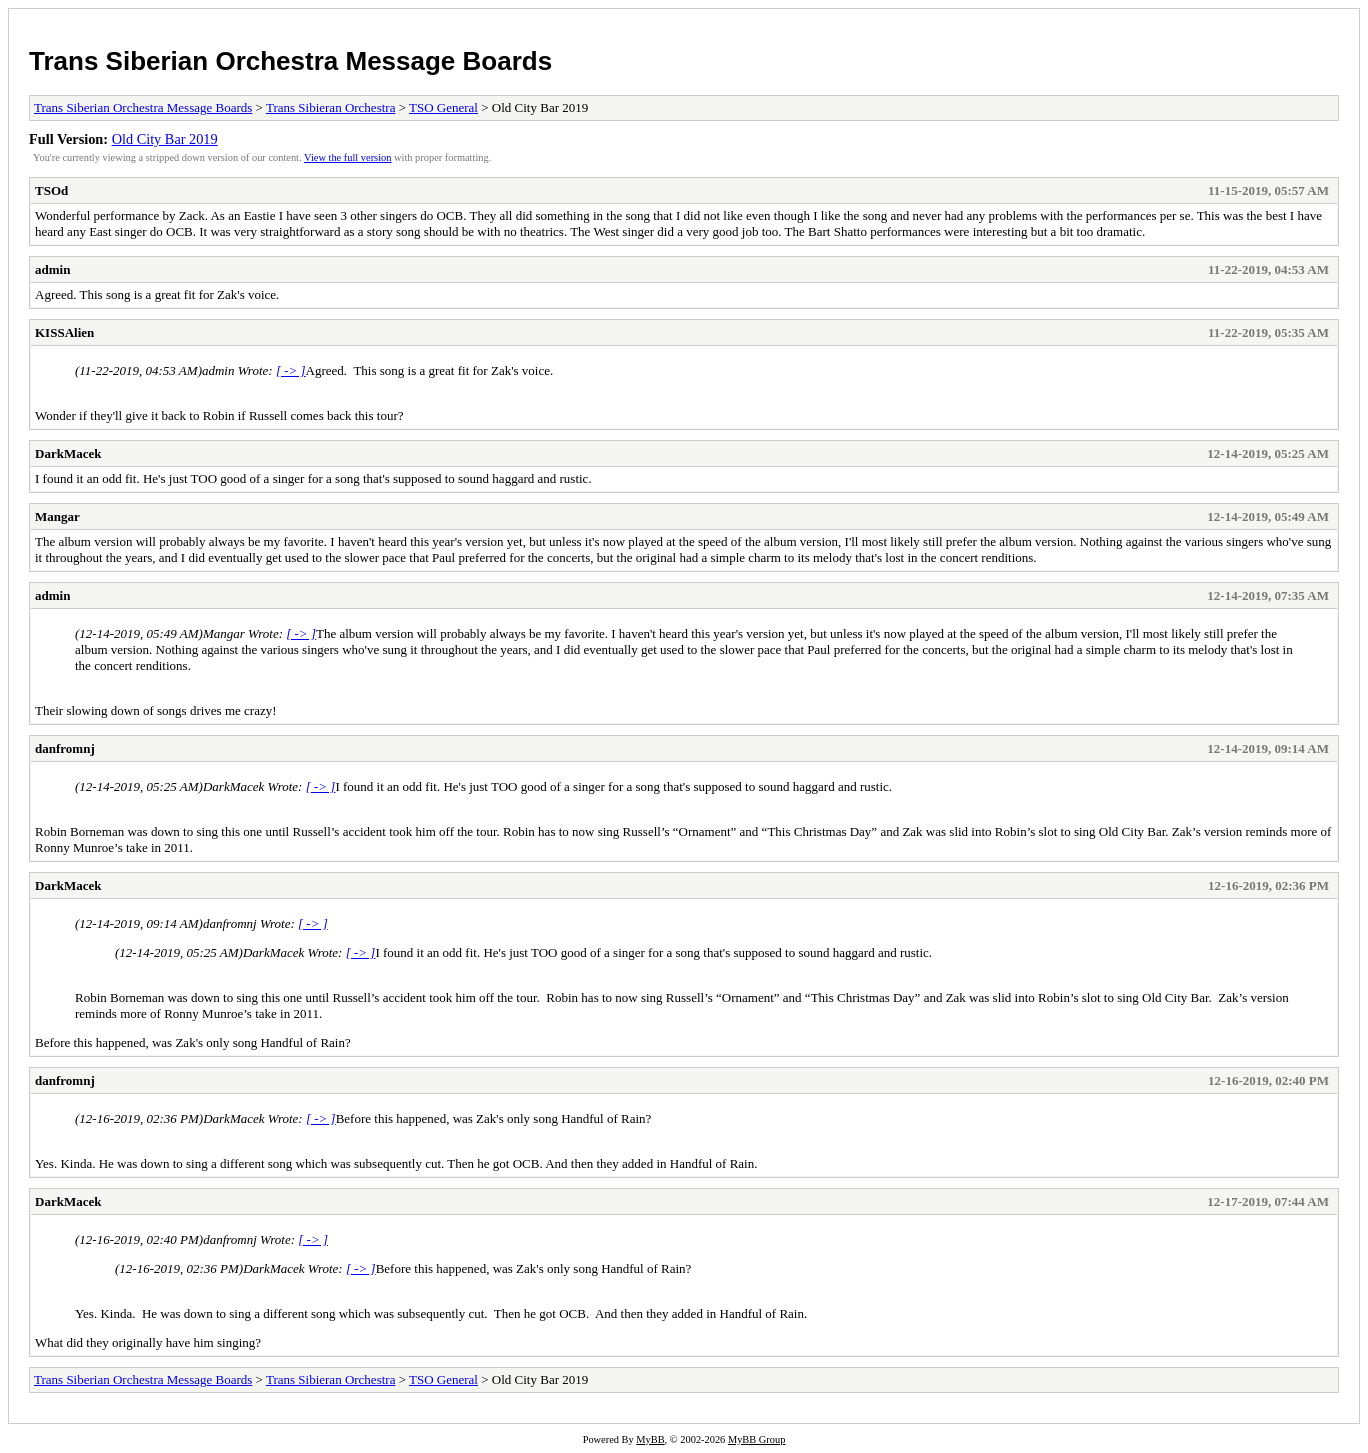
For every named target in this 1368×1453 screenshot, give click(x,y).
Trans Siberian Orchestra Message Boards (290, 61)
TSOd (51, 190)
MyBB (650, 1439)
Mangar (57, 516)
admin (52, 269)
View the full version (347, 157)
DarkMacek (68, 453)
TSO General (443, 107)
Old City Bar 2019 (165, 139)
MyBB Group (756, 1439)
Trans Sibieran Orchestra (331, 107)
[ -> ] (291, 370)
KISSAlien (64, 332)
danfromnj (65, 748)
